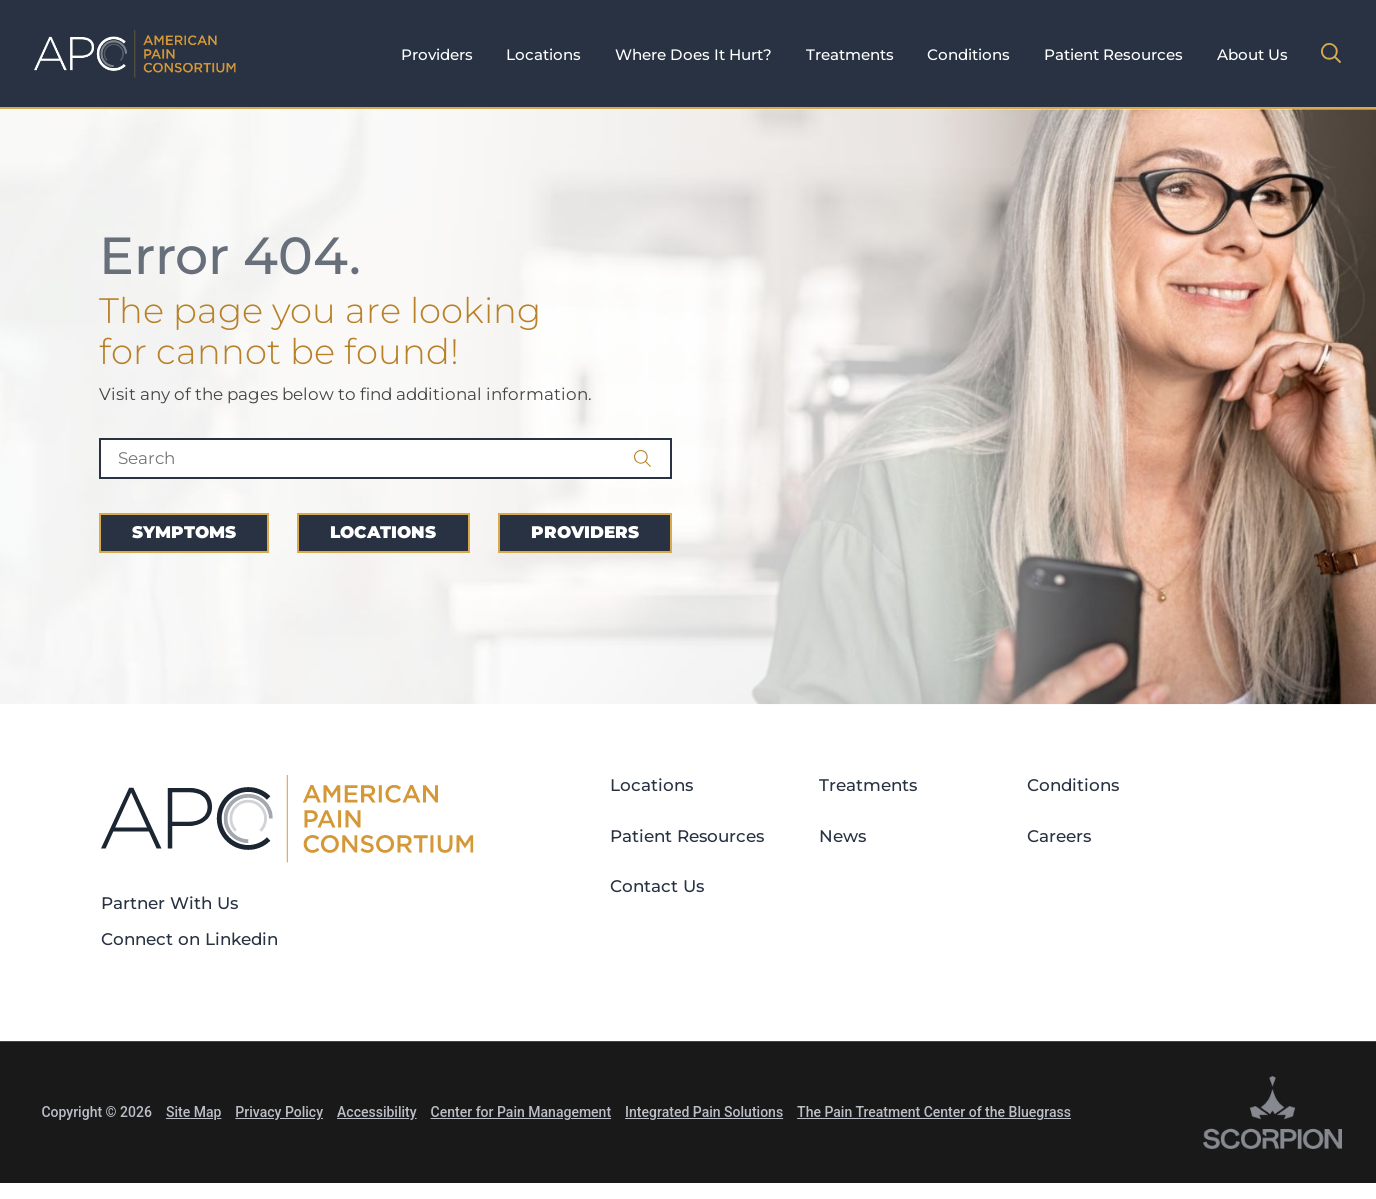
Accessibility (377, 1112)
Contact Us (657, 886)
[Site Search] (1331, 53)
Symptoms (184, 532)
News (842, 836)
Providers (437, 54)
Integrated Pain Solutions (704, 1112)
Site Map (193, 1112)
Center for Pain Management (521, 1112)
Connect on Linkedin (189, 939)
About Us (1252, 54)
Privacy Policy (279, 1112)
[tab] (437, 55)
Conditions (968, 54)
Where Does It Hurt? (693, 54)
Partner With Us (169, 903)
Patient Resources (1113, 54)
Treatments (850, 54)
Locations (543, 54)
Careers (1059, 836)
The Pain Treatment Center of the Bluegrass (934, 1112)
